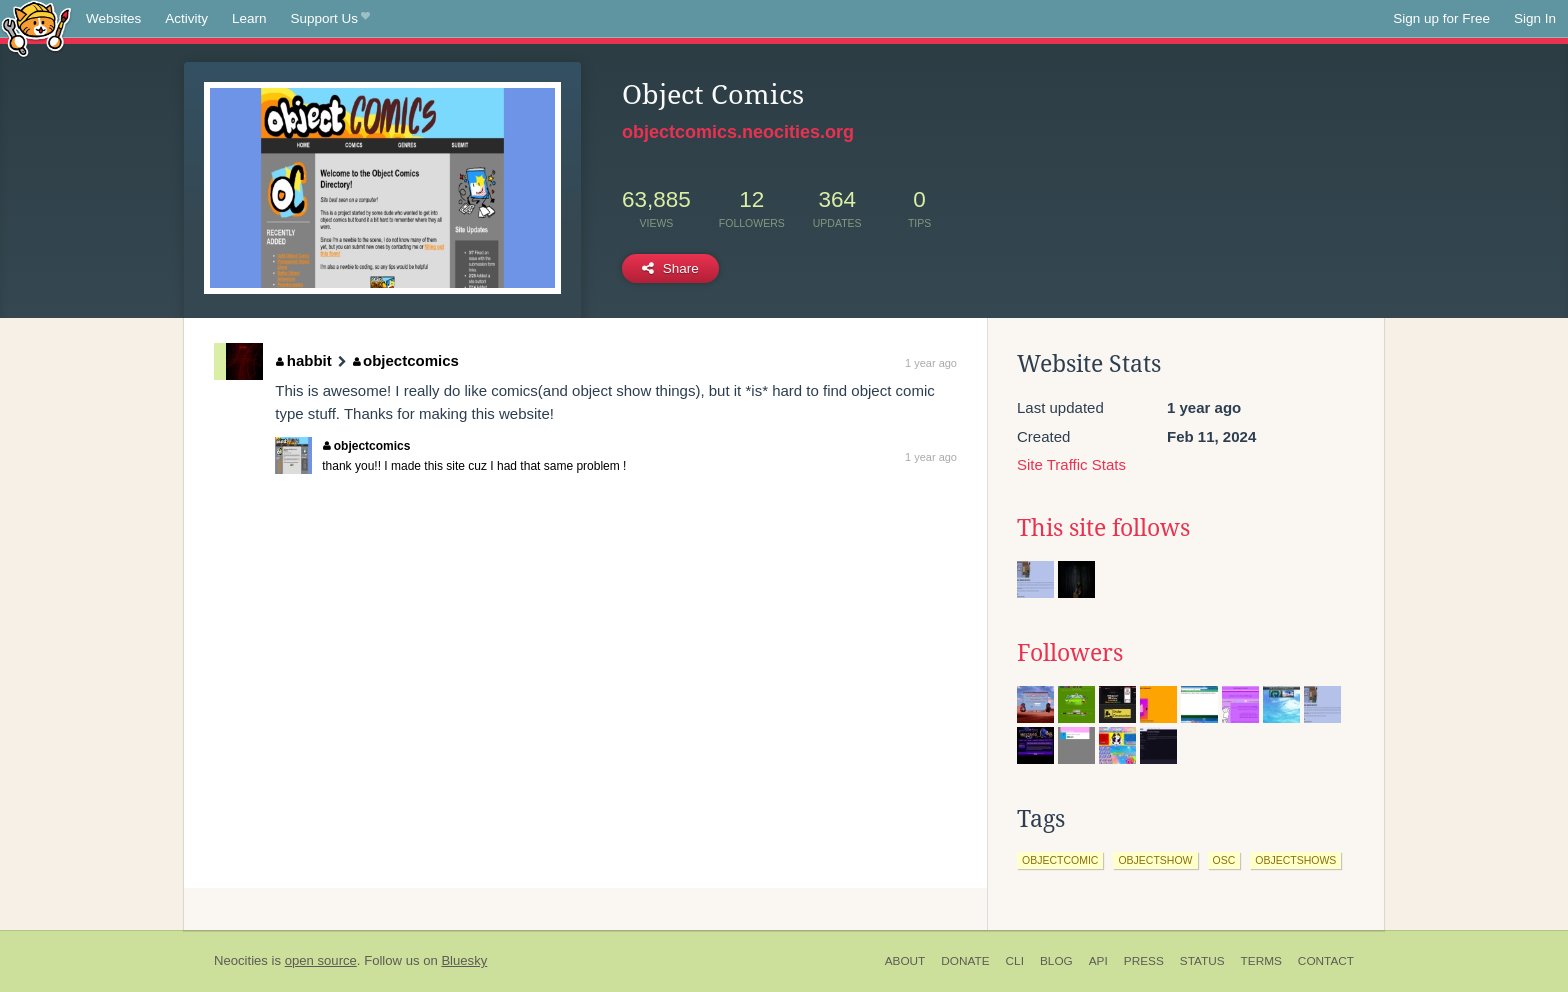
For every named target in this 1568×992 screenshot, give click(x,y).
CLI (1015, 961)
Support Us (330, 19)
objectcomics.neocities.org (738, 132)
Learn (249, 18)
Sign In (1535, 18)
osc (1224, 860)
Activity (186, 18)
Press (1144, 961)
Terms (1261, 961)
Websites (113, 18)
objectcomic (1060, 860)
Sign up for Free (1441, 18)
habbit (304, 360)
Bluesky (464, 960)
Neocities (241, 960)
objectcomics (406, 360)
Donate (965, 961)
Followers (1070, 653)
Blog (1056, 961)
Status (1202, 961)
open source (321, 960)
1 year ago (931, 363)
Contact (1326, 961)
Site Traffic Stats (1071, 464)
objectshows (1295, 860)
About (905, 961)
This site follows (1103, 528)
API (1098, 961)
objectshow (1155, 860)
